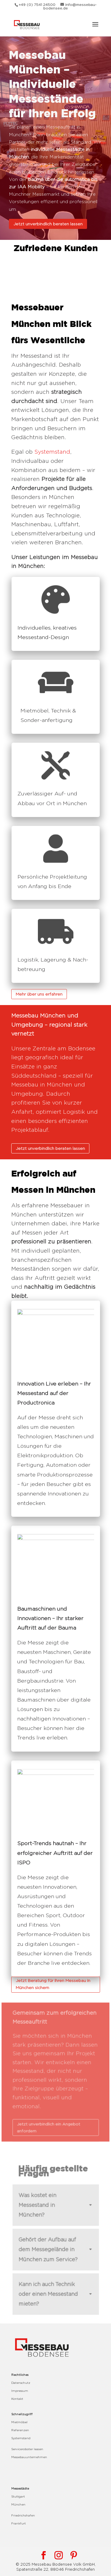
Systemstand (52, 452)
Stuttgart (18, 2496)
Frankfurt (18, 2523)
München (18, 2504)
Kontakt (17, 2398)
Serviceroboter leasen (27, 2449)
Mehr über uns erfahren (39, 994)
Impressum (19, 2390)
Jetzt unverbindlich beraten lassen (48, 221)
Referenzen (20, 2430)
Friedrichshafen (23, 2515)
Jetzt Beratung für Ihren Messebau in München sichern (53, 1984)
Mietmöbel (19, 2422)
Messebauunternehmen (29, 2457)
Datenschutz (20, 2382)
